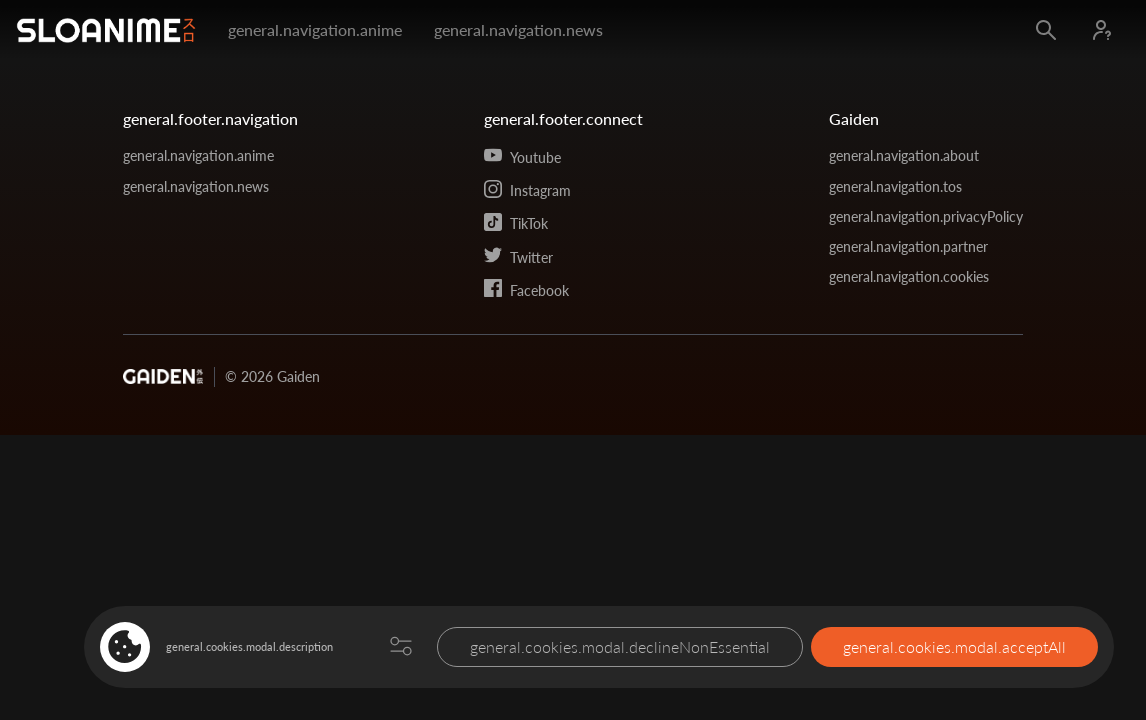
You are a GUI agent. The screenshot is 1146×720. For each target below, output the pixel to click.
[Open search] (1046, 30)
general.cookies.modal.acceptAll (954, 646)
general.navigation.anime (315, 29)
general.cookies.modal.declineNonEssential (620, 646)
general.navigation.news (518, 29)
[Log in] (1102, 30)
